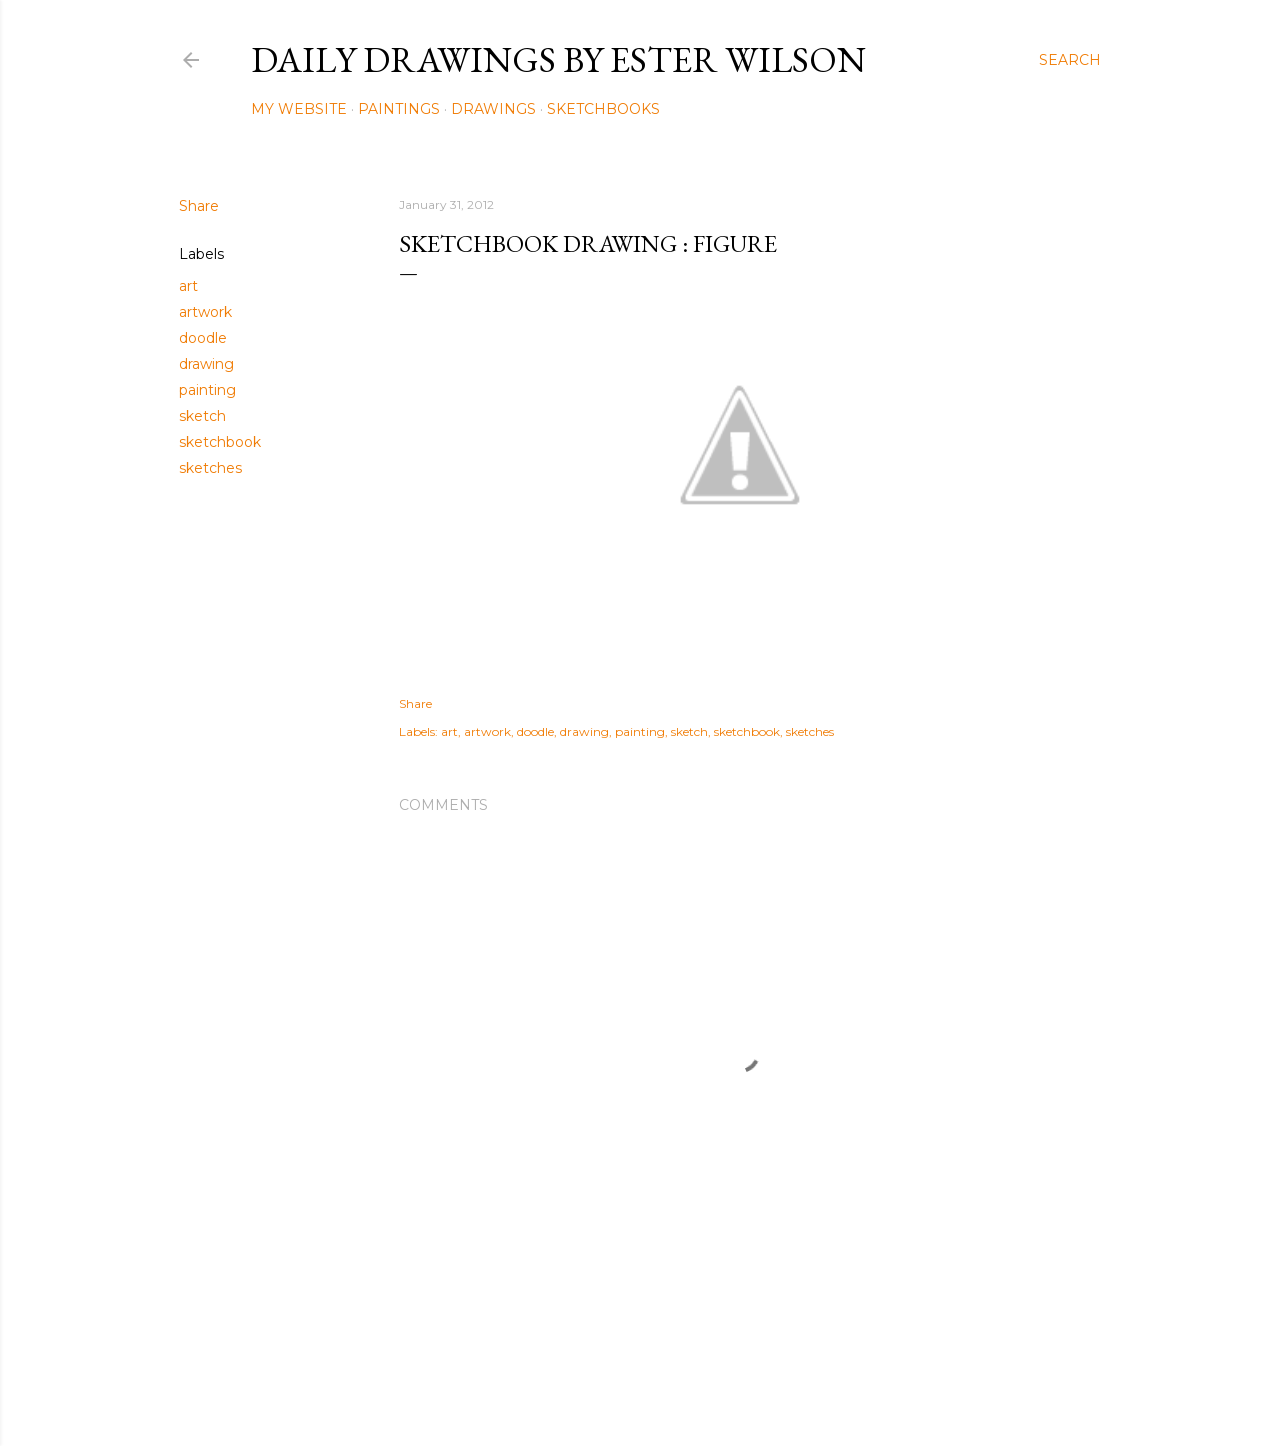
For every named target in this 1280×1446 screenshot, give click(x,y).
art (188, 286)
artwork (205, 312)
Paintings (399, 109)
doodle (203, 338)
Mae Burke (693, 1388)
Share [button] (199, 206)
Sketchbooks (603, 109)
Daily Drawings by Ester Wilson (558, 59)
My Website (299, 109)
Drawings (493, 109)
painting (207, 390)
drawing (206, 364)
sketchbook (220, 442)
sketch (202, 416)
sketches (210, 468)
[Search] (1070, 60)
